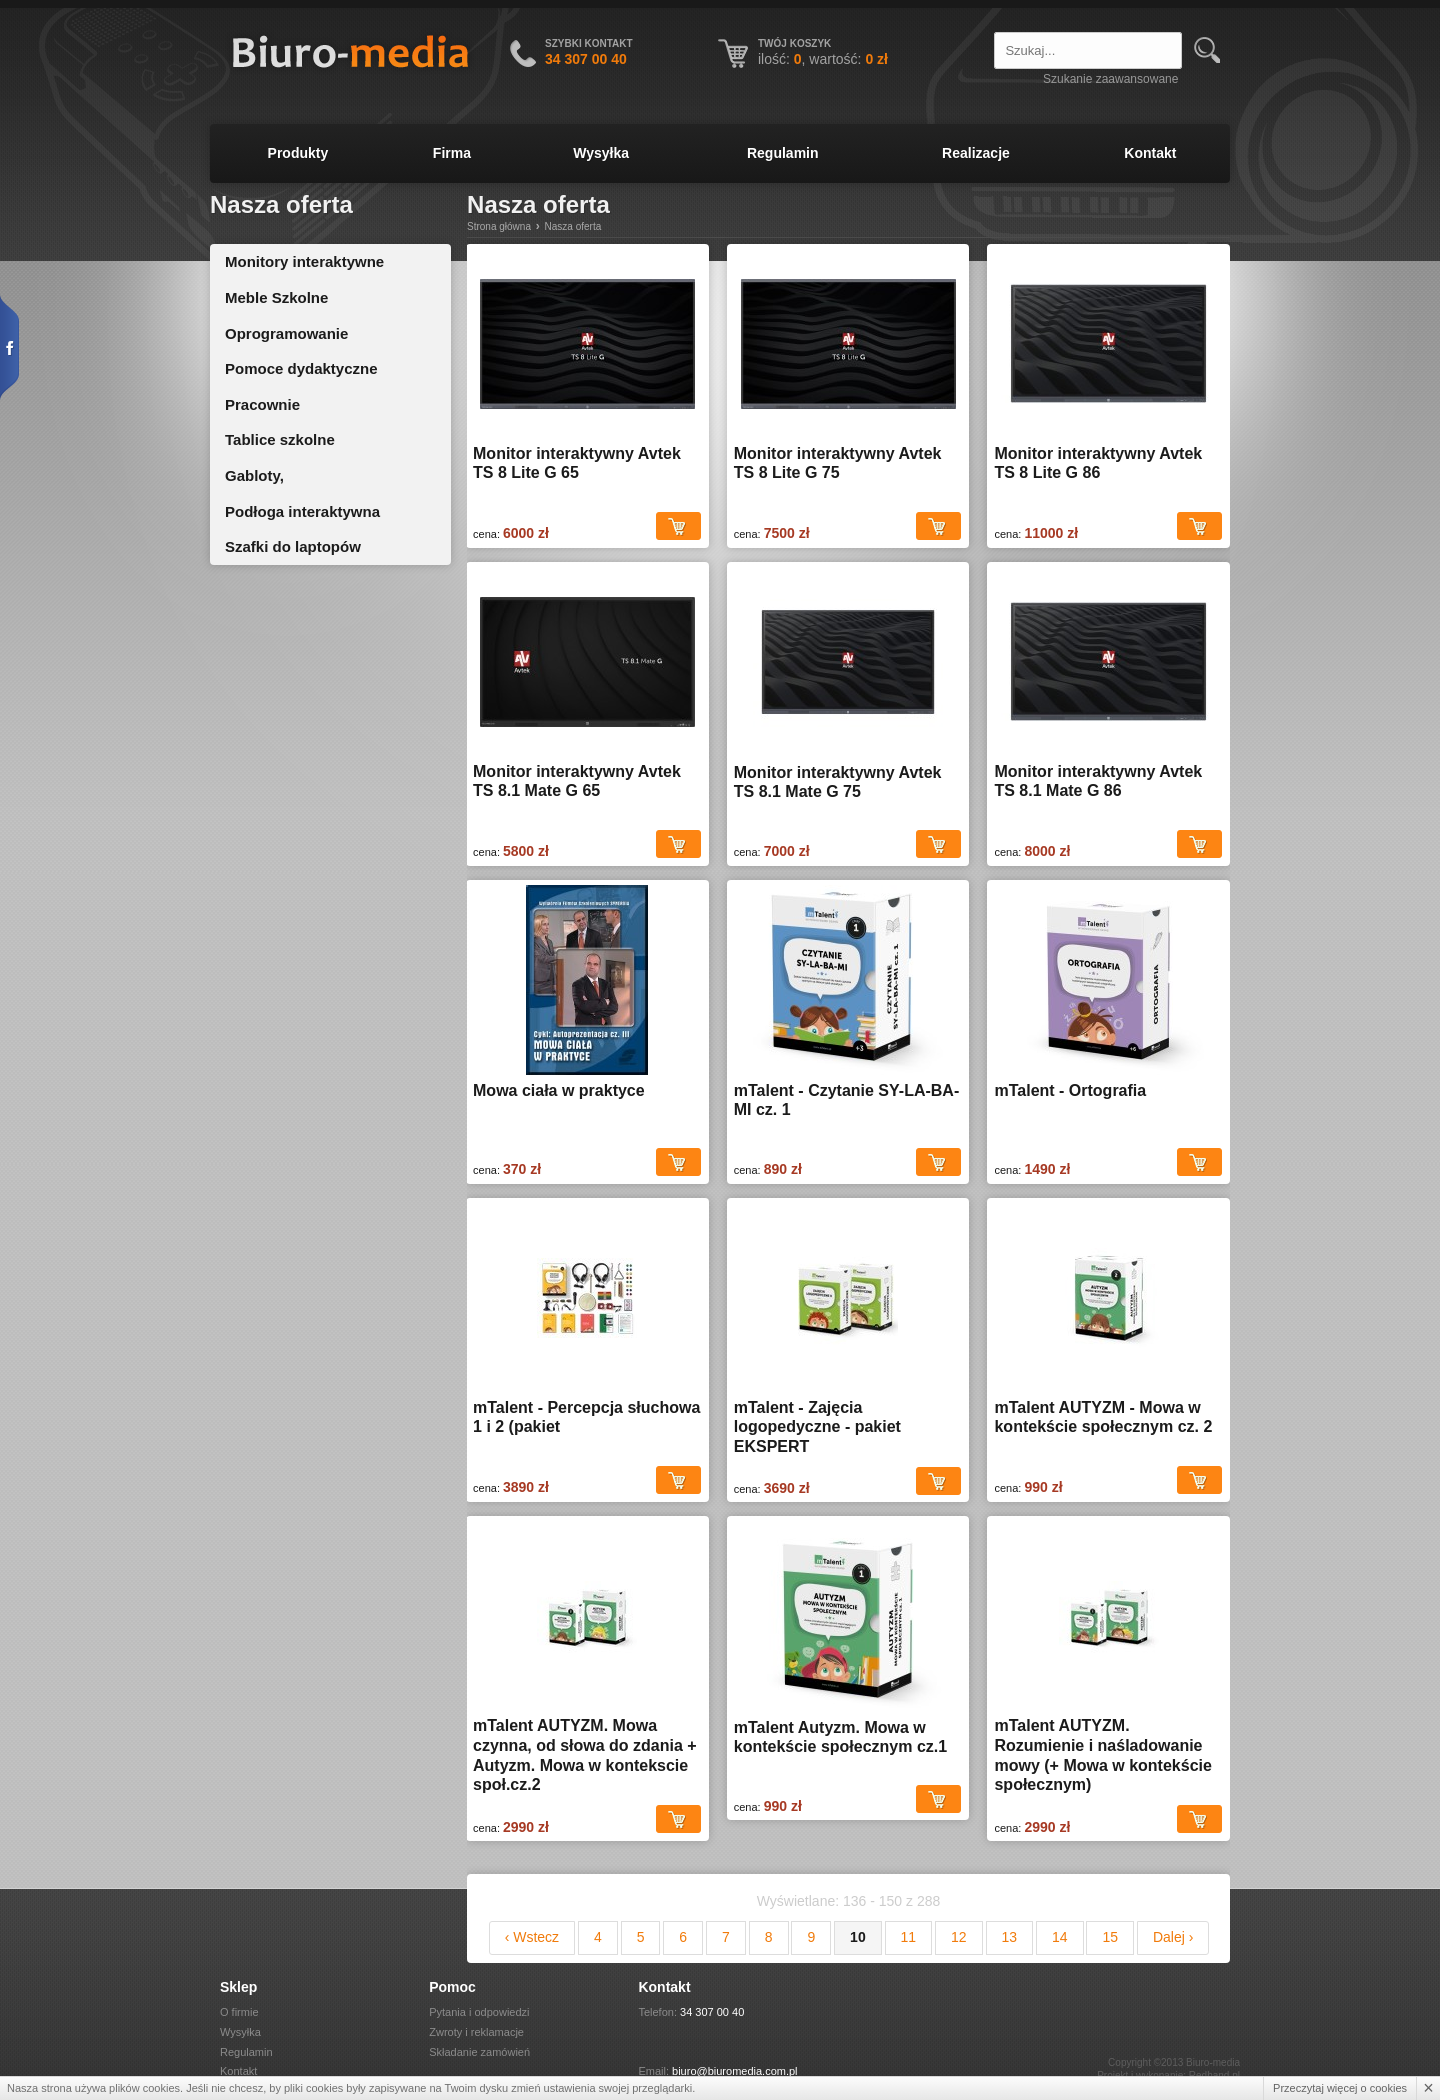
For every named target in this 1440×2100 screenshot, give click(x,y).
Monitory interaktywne (304, 261)
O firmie (239, 2012)
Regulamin (783, 153)
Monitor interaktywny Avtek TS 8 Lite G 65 (577, 463)
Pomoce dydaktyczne (301, 368)
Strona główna (499, 226)
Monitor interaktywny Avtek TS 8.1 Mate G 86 (1098, 781)
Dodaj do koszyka (678, 526)
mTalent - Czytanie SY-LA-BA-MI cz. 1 (847, 1100)
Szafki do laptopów (293, 546)
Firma (452, 153)
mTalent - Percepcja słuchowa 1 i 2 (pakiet (586, 1417)
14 (1060, 1937)
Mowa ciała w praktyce (559, 1090)
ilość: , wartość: (823, 59)
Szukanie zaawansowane (1110, 79)
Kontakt (1150, 153)
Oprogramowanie (286, 333)
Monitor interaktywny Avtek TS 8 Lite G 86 (1098, 463)
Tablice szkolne (280, 439)
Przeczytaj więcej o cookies (1340, 2088)
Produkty (298, 153)
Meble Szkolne (276, 297)
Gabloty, (254, 475)
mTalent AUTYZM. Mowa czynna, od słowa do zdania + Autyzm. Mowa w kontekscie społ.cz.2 (585, 1755)
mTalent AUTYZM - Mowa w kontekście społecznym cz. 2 (1103, 1417)
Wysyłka (601, 153)
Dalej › (1173, 1937)
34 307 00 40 (712, 2012)
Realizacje (976, 153)
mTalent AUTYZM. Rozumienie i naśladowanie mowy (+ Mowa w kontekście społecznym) (1102, 1755)
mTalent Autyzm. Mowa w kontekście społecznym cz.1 (840, 1737)
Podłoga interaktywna (302, 511)
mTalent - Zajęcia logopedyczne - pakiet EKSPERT (817, 1427)
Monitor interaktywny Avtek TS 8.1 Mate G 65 (577, 781)
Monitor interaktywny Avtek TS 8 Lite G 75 (838, 463)
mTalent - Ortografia (1070, 1090)
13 (1010, 1937)
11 (909, 1937)
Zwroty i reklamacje (476, 2032)
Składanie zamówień (479, 2052)
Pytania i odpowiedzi (479, 2012)
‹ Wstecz (532, 1937)
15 (1110, 1937)
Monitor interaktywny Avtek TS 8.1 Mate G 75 (838, 782)
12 (959, 1937)
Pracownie (262, 404)
